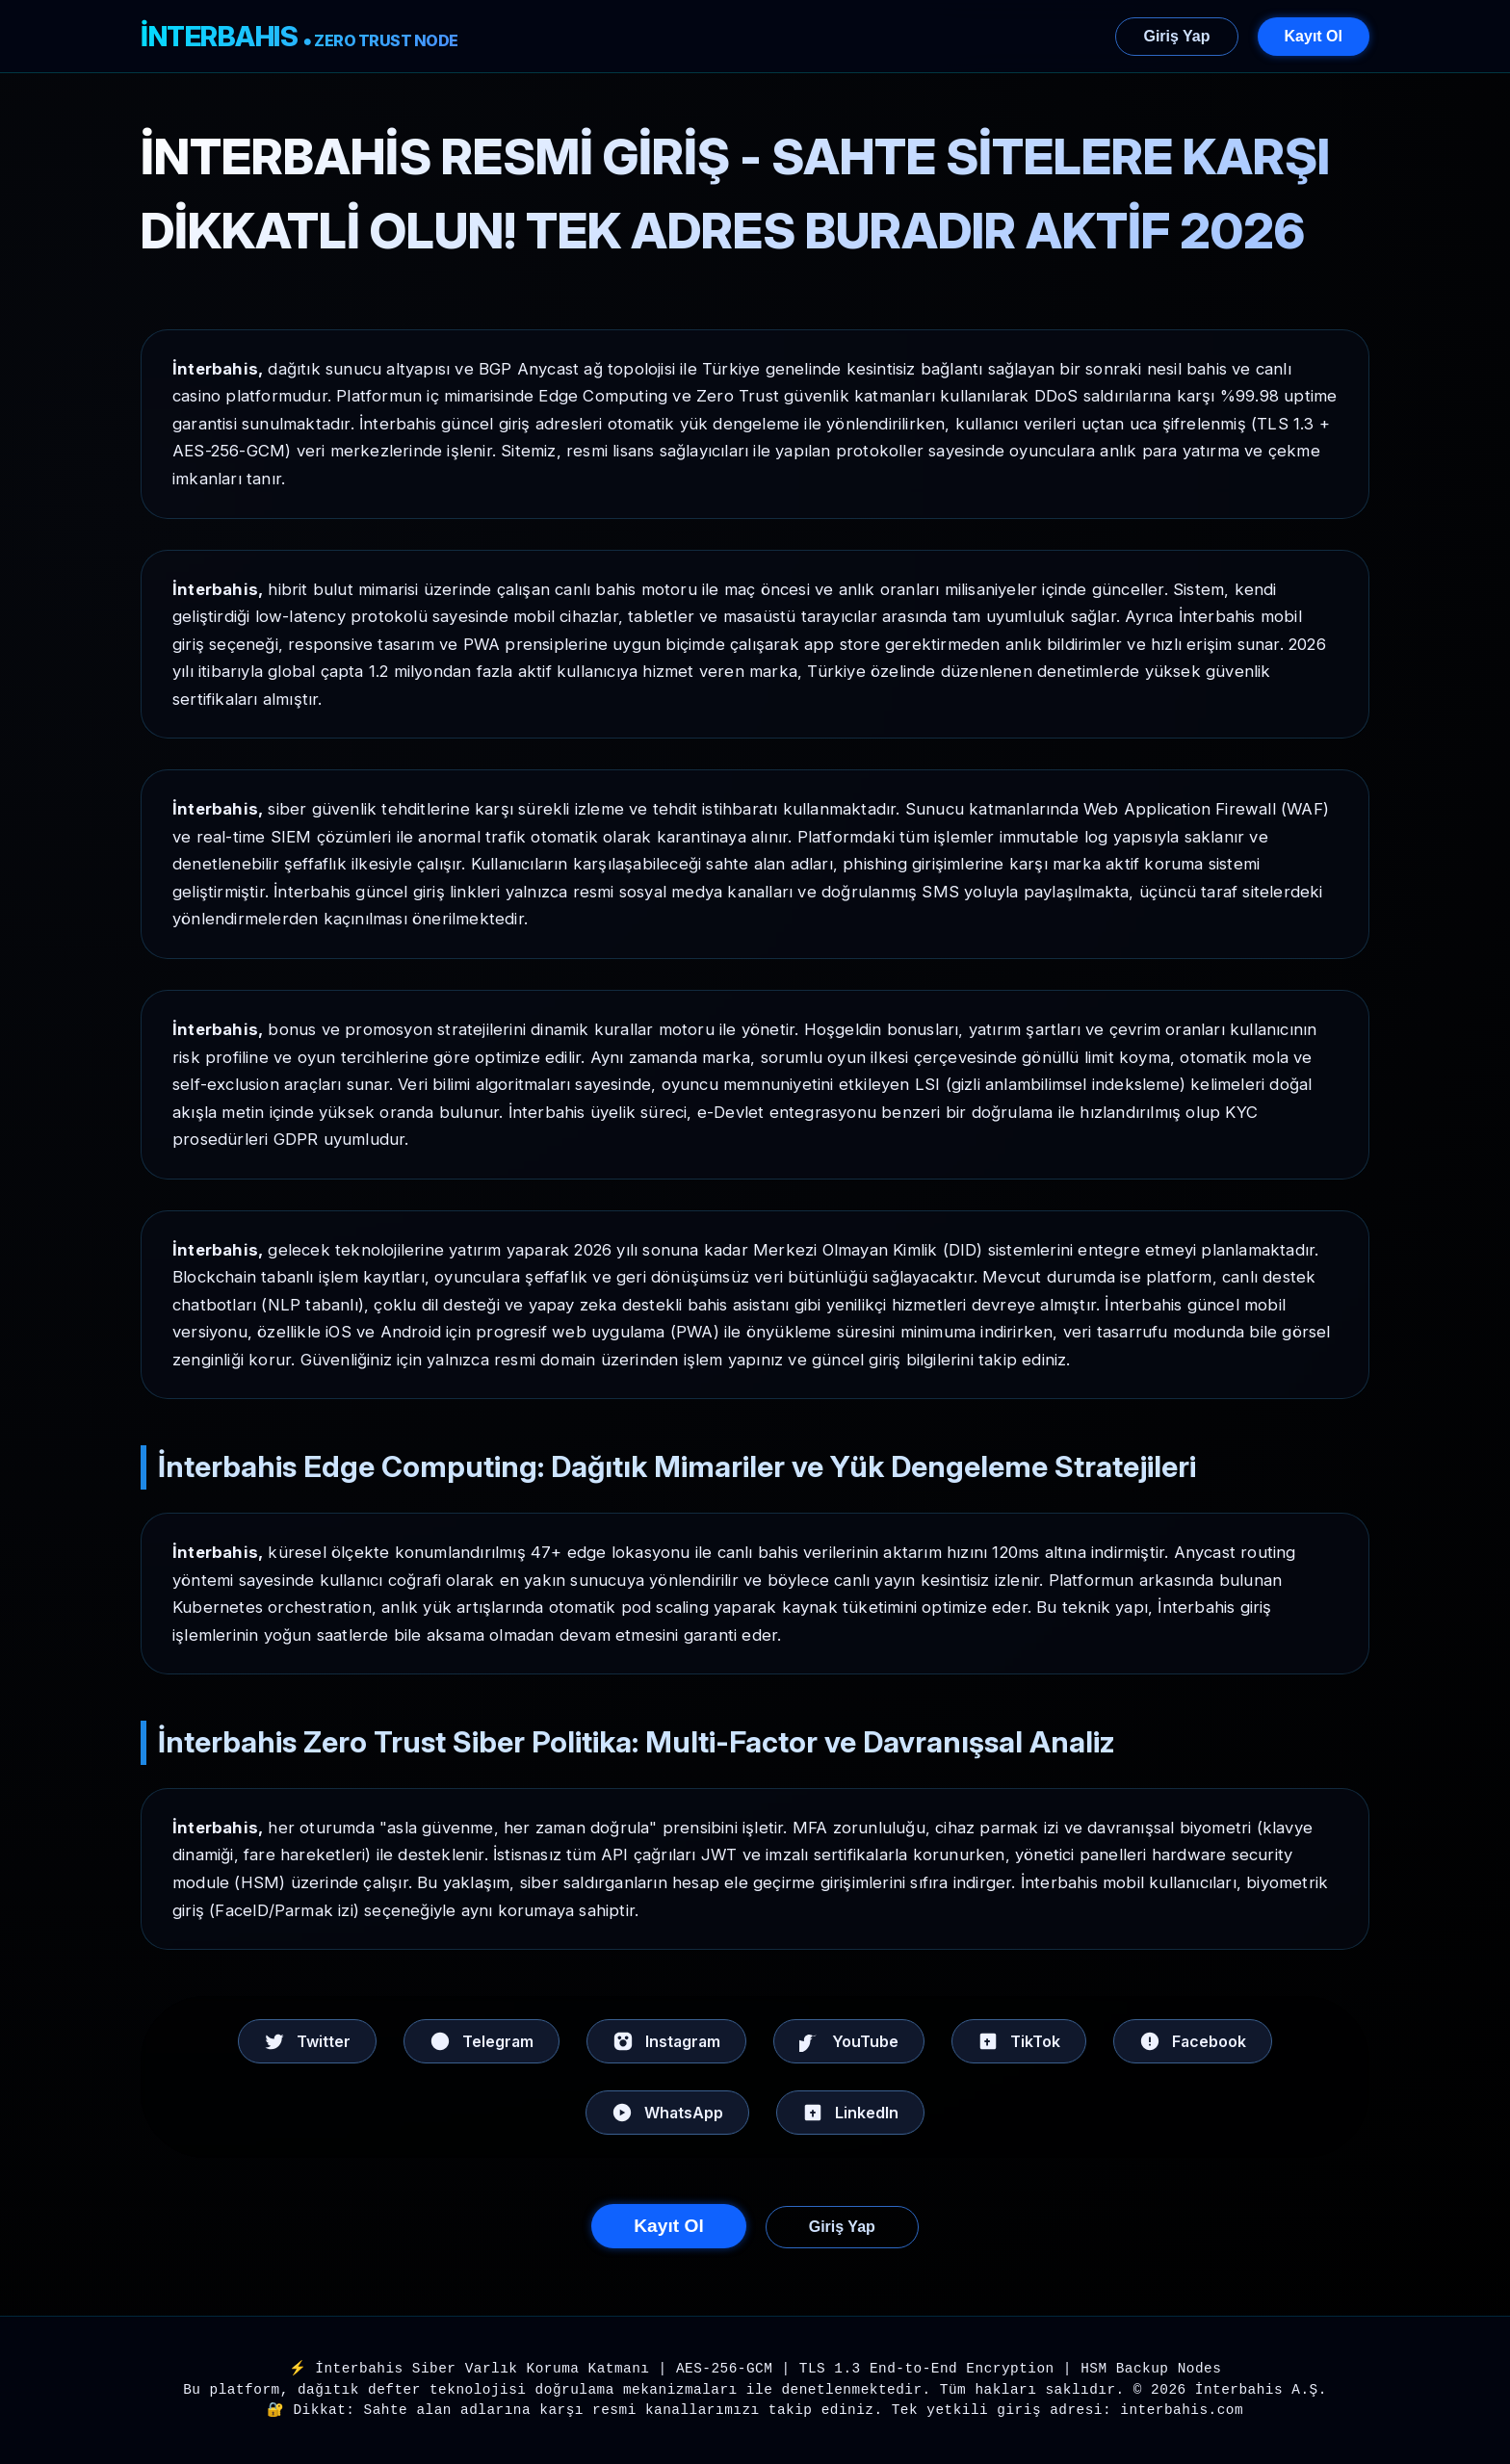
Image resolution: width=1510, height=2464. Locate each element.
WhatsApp (667, 2112)
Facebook (1192, 2041)
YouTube (848, 2041)
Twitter (307, 2041)
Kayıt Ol (1313, 36)
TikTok (1018, 2041)
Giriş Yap (1176, 36)
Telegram (482, 2041)
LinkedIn (850, 2112)
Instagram (666, 2041)
